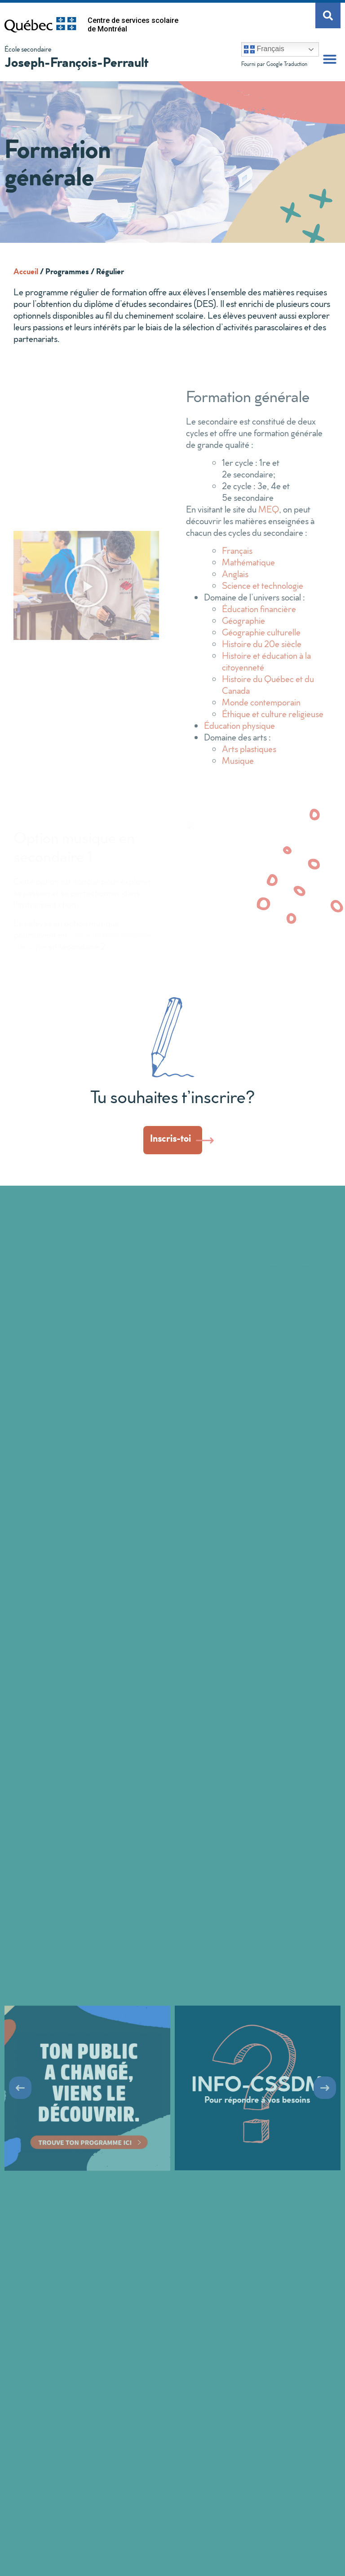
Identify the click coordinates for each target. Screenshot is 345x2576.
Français (264, 49)
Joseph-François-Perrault (76, 61)
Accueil (25, 271)
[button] (330, 59)
